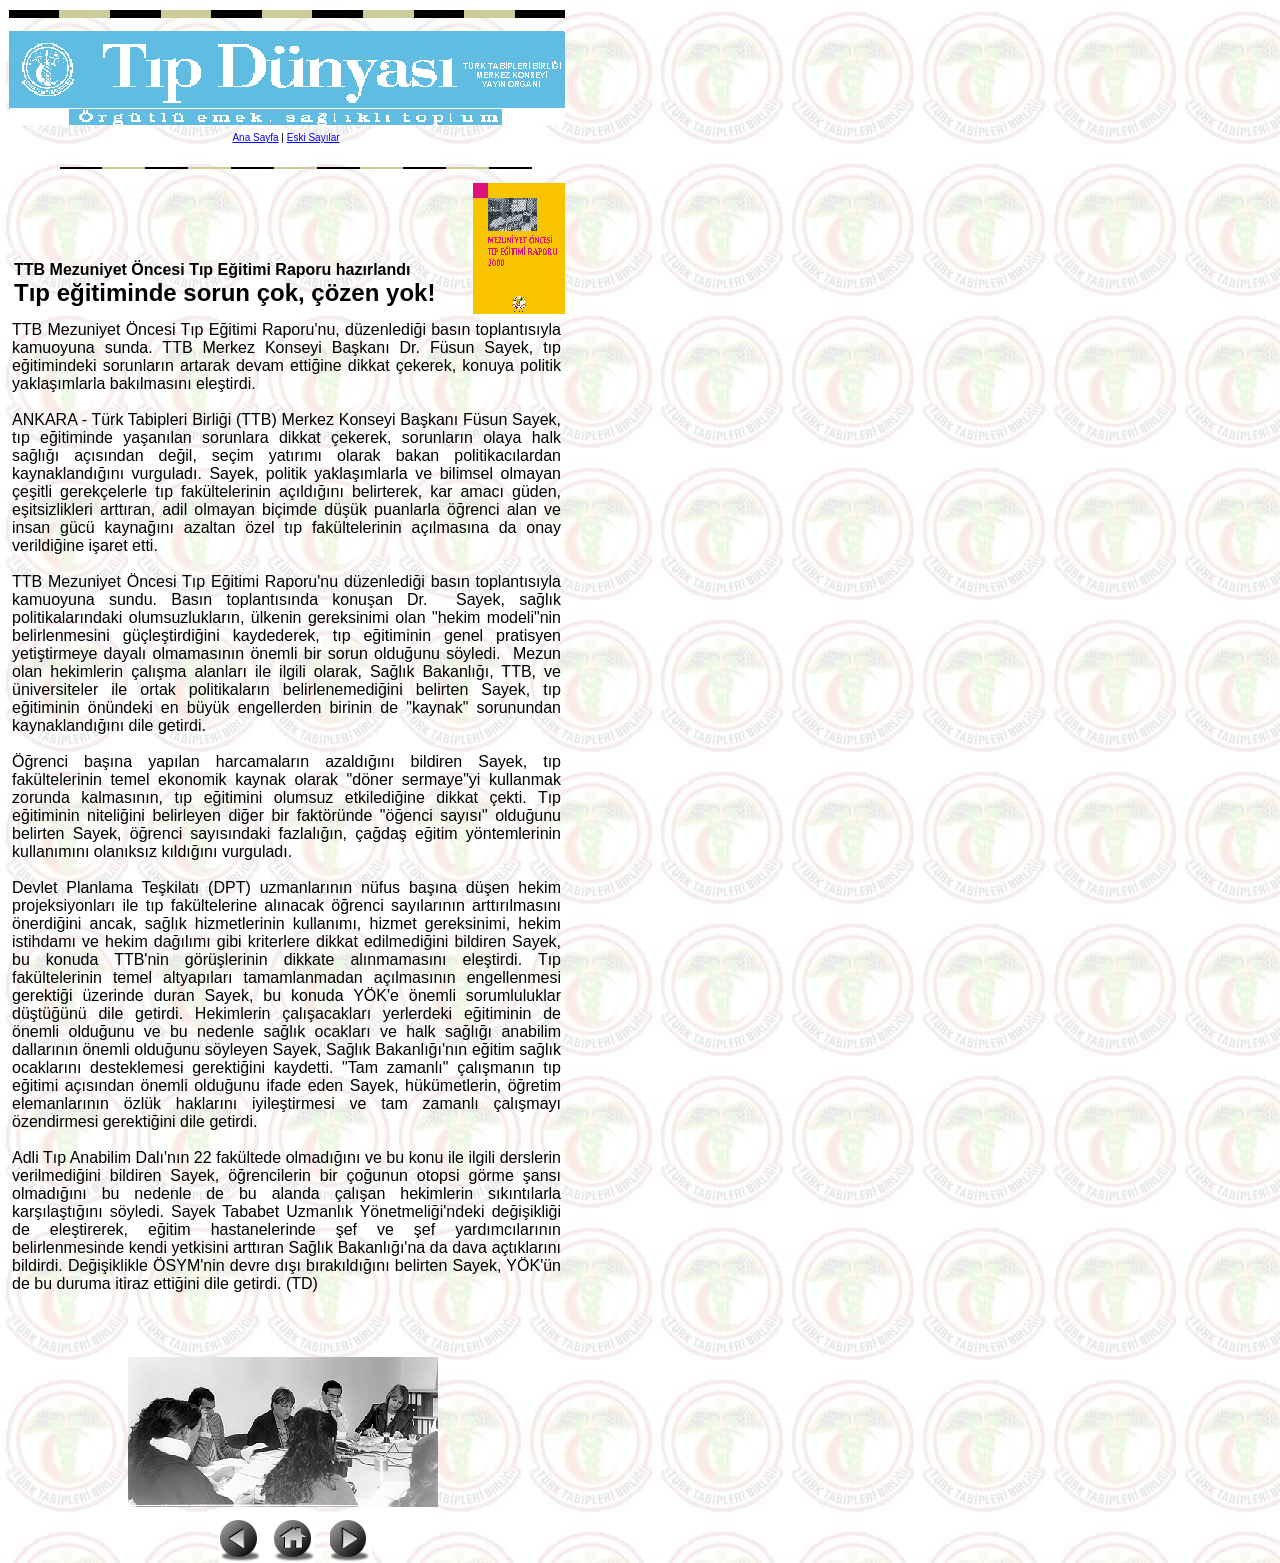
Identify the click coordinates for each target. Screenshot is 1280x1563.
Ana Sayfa (255, 137)
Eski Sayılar (313, 137)
